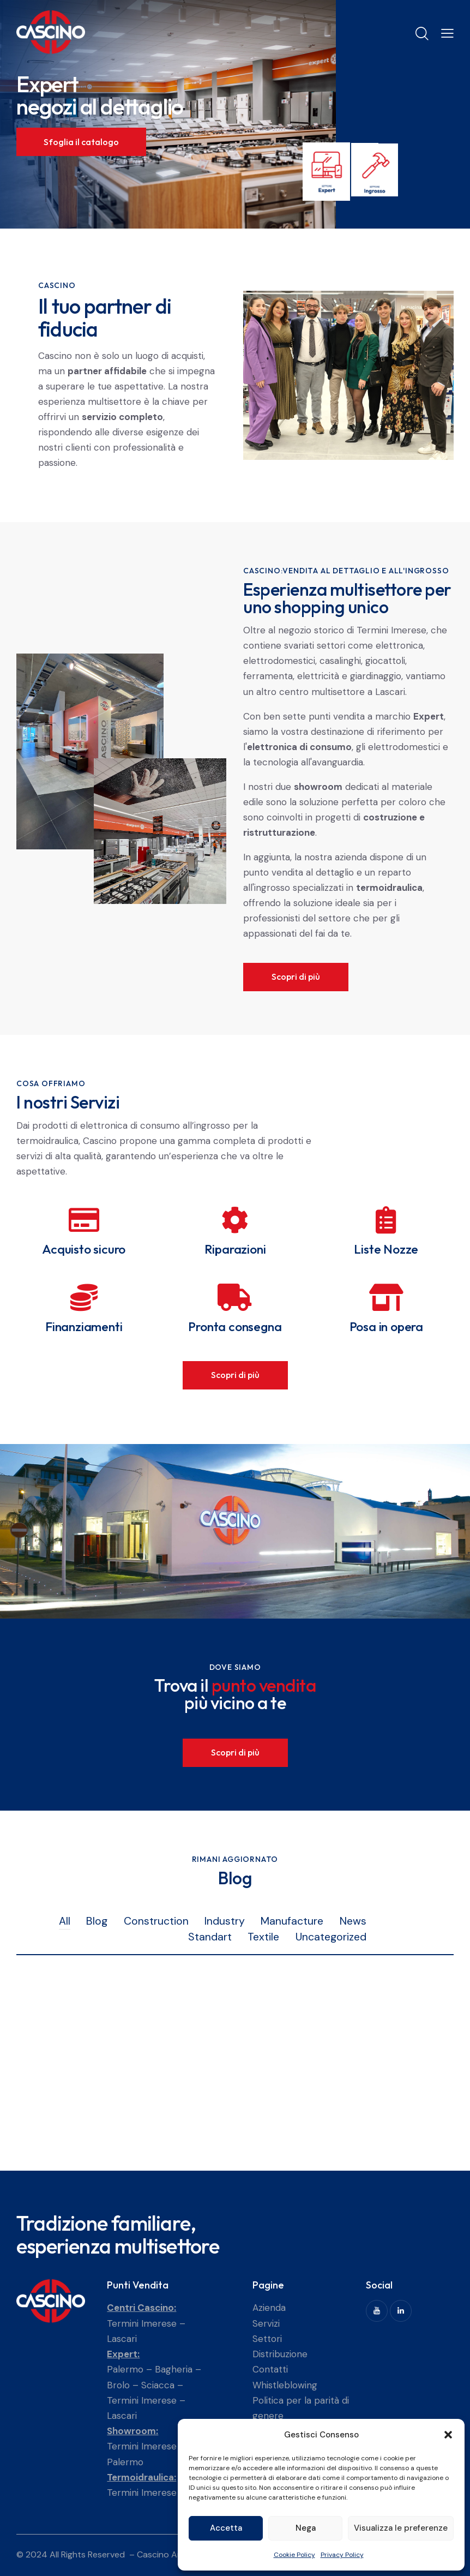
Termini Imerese (142, 2323)
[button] (448, 2434)
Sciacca (157, 2385)
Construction (156, 1921)
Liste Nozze (386, 1249)
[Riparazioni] (235, 1219)
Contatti (270, 2369)
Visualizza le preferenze (401, 2528)
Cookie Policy (294, 2554)
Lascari (122, 2339)
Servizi (266, 2323)
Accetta (226, 2528)
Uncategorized (331, 1937)
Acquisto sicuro (83, 1249)
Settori (267, 2339)
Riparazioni (235, 1249)
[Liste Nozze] (386, 1219)
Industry (224, 1921)
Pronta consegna (234, 1326)
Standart (210, 1937)
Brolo (118, 2385)
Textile (263, 1937)
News (353, 1921)
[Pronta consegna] (235, 1297)
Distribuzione (280, 2354)
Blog (96, 1921)
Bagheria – (178, 2369)
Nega (306, 2528)
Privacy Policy (342, 2554)
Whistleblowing (284, 2385)
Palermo (125, 2369)
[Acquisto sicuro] (84, 1219)
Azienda (269, 2308)
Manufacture (292, 1921)
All (64, 1921)
